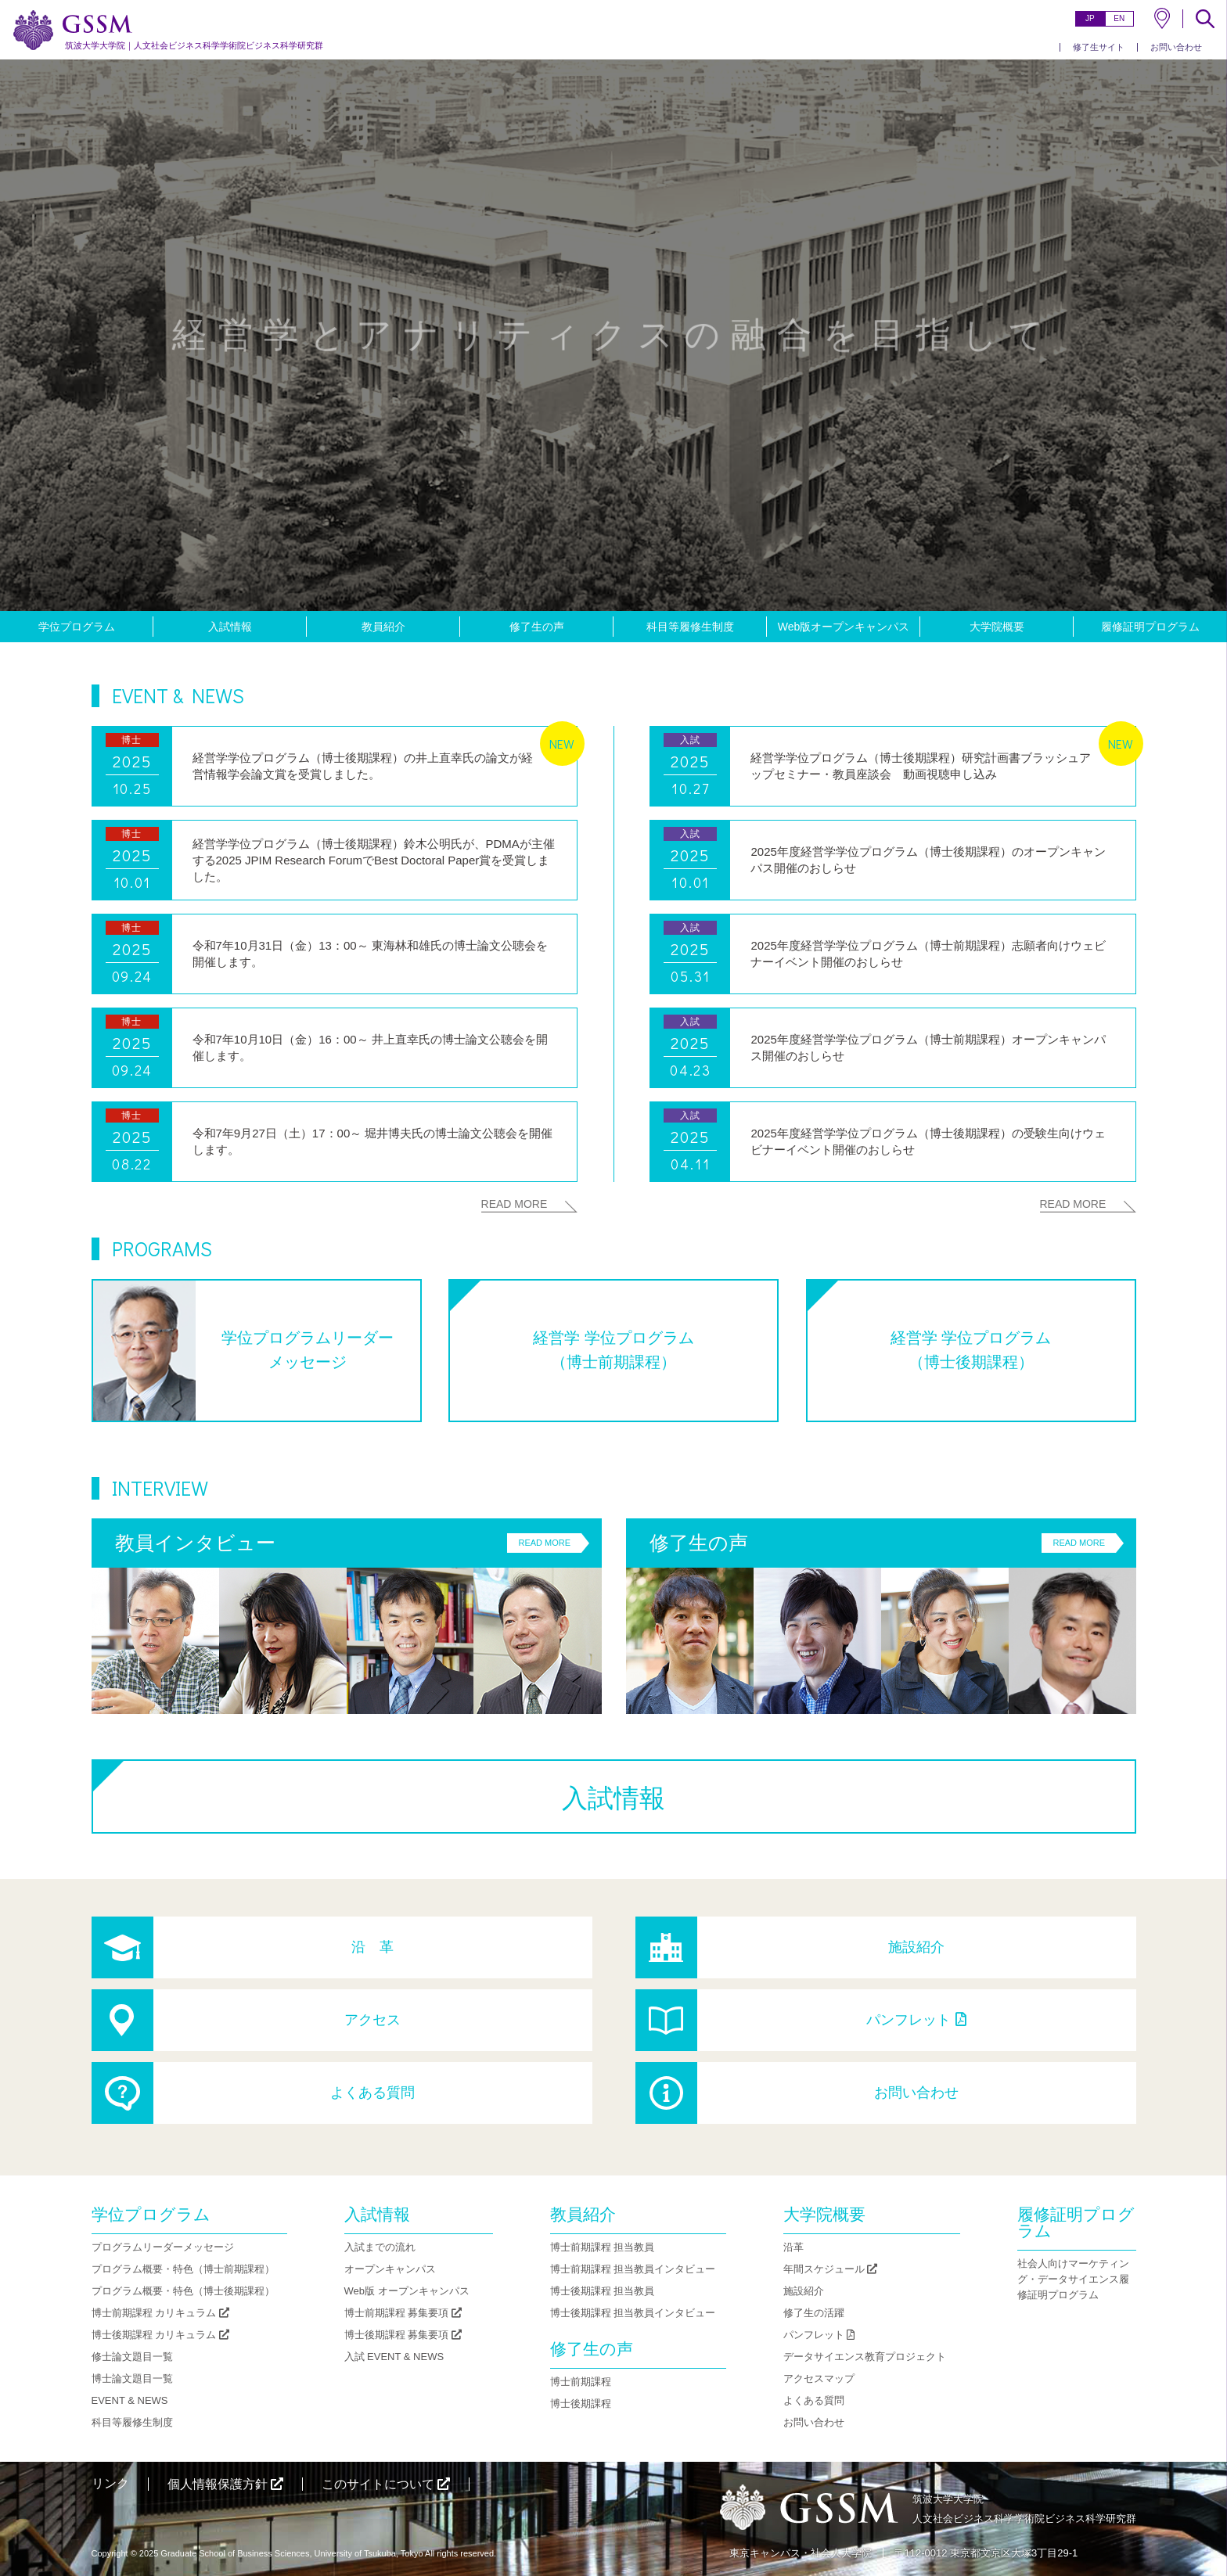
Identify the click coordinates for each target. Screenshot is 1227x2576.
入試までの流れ (380, 2247)
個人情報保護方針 (225, 2484)
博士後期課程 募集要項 (403, 2335)
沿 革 (372, 1947)
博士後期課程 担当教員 (602, 2291)
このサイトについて (386, 2484)
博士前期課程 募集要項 (403, 2313)
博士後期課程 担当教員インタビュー (633, 2313)
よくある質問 (372, 2092)
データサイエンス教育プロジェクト (864, 2356)
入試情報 (230, 626)
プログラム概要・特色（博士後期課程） (183, 2291)
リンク (110, 2483)
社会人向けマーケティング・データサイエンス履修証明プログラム (1073, 2279)
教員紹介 (383, 626)
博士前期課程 (580, 2381)
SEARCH (1205, 18)
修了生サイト (1098, 47)
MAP (1162, 18)
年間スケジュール (830, 2269)
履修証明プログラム (1150, 626)
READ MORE (514, 1204)
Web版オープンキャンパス (844, 626)
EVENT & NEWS (130, 2400)
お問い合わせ (1176, 47)
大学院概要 (997, 626)
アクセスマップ (819, 2378)
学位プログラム (76, 626)
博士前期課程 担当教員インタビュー (633, 2269)
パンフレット (916, 2020)
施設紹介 (916, 1947)
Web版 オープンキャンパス (407, 2291)
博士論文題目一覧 (132, 2378)
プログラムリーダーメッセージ (163, 2247)
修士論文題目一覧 (132, 2356)
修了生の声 (536, 626)
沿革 (793, 2247)
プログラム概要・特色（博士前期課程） (183, 2269)
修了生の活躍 (813, 2313)
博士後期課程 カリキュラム (160, 2335)
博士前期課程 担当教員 (602, 2247)
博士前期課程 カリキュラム (160, 2313)
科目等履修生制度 (690, 626)
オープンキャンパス (390, 2269)
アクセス (372, 2020)
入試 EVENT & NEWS (394, 2356)
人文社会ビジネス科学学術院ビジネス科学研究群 (194, 45)
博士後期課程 (580, 2403)
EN (1119, 18)
